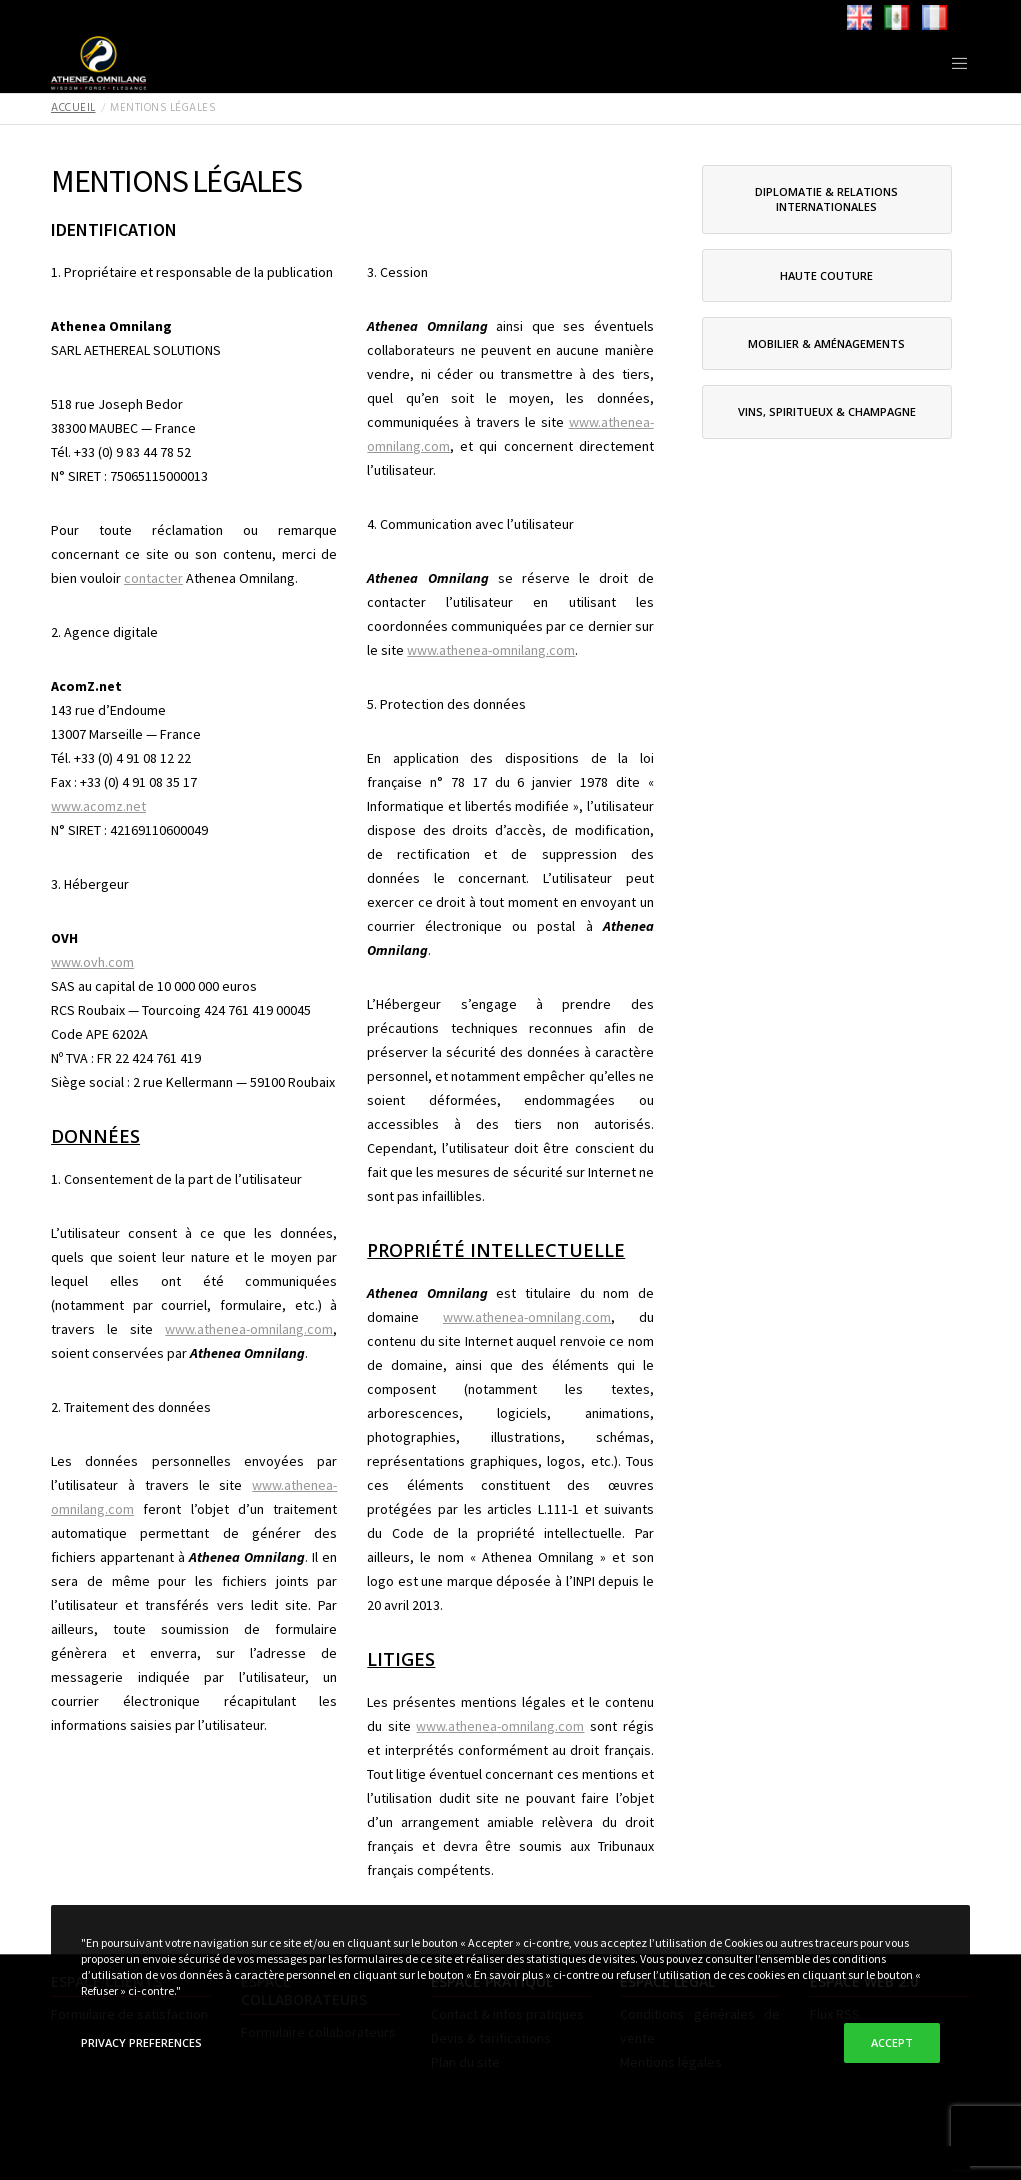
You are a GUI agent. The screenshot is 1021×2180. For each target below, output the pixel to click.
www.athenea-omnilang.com (249, 1329)
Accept (892, 2042)
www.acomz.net (98, 806)
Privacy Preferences (141, 2042)
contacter (153, 578)
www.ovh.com (92, 962)
